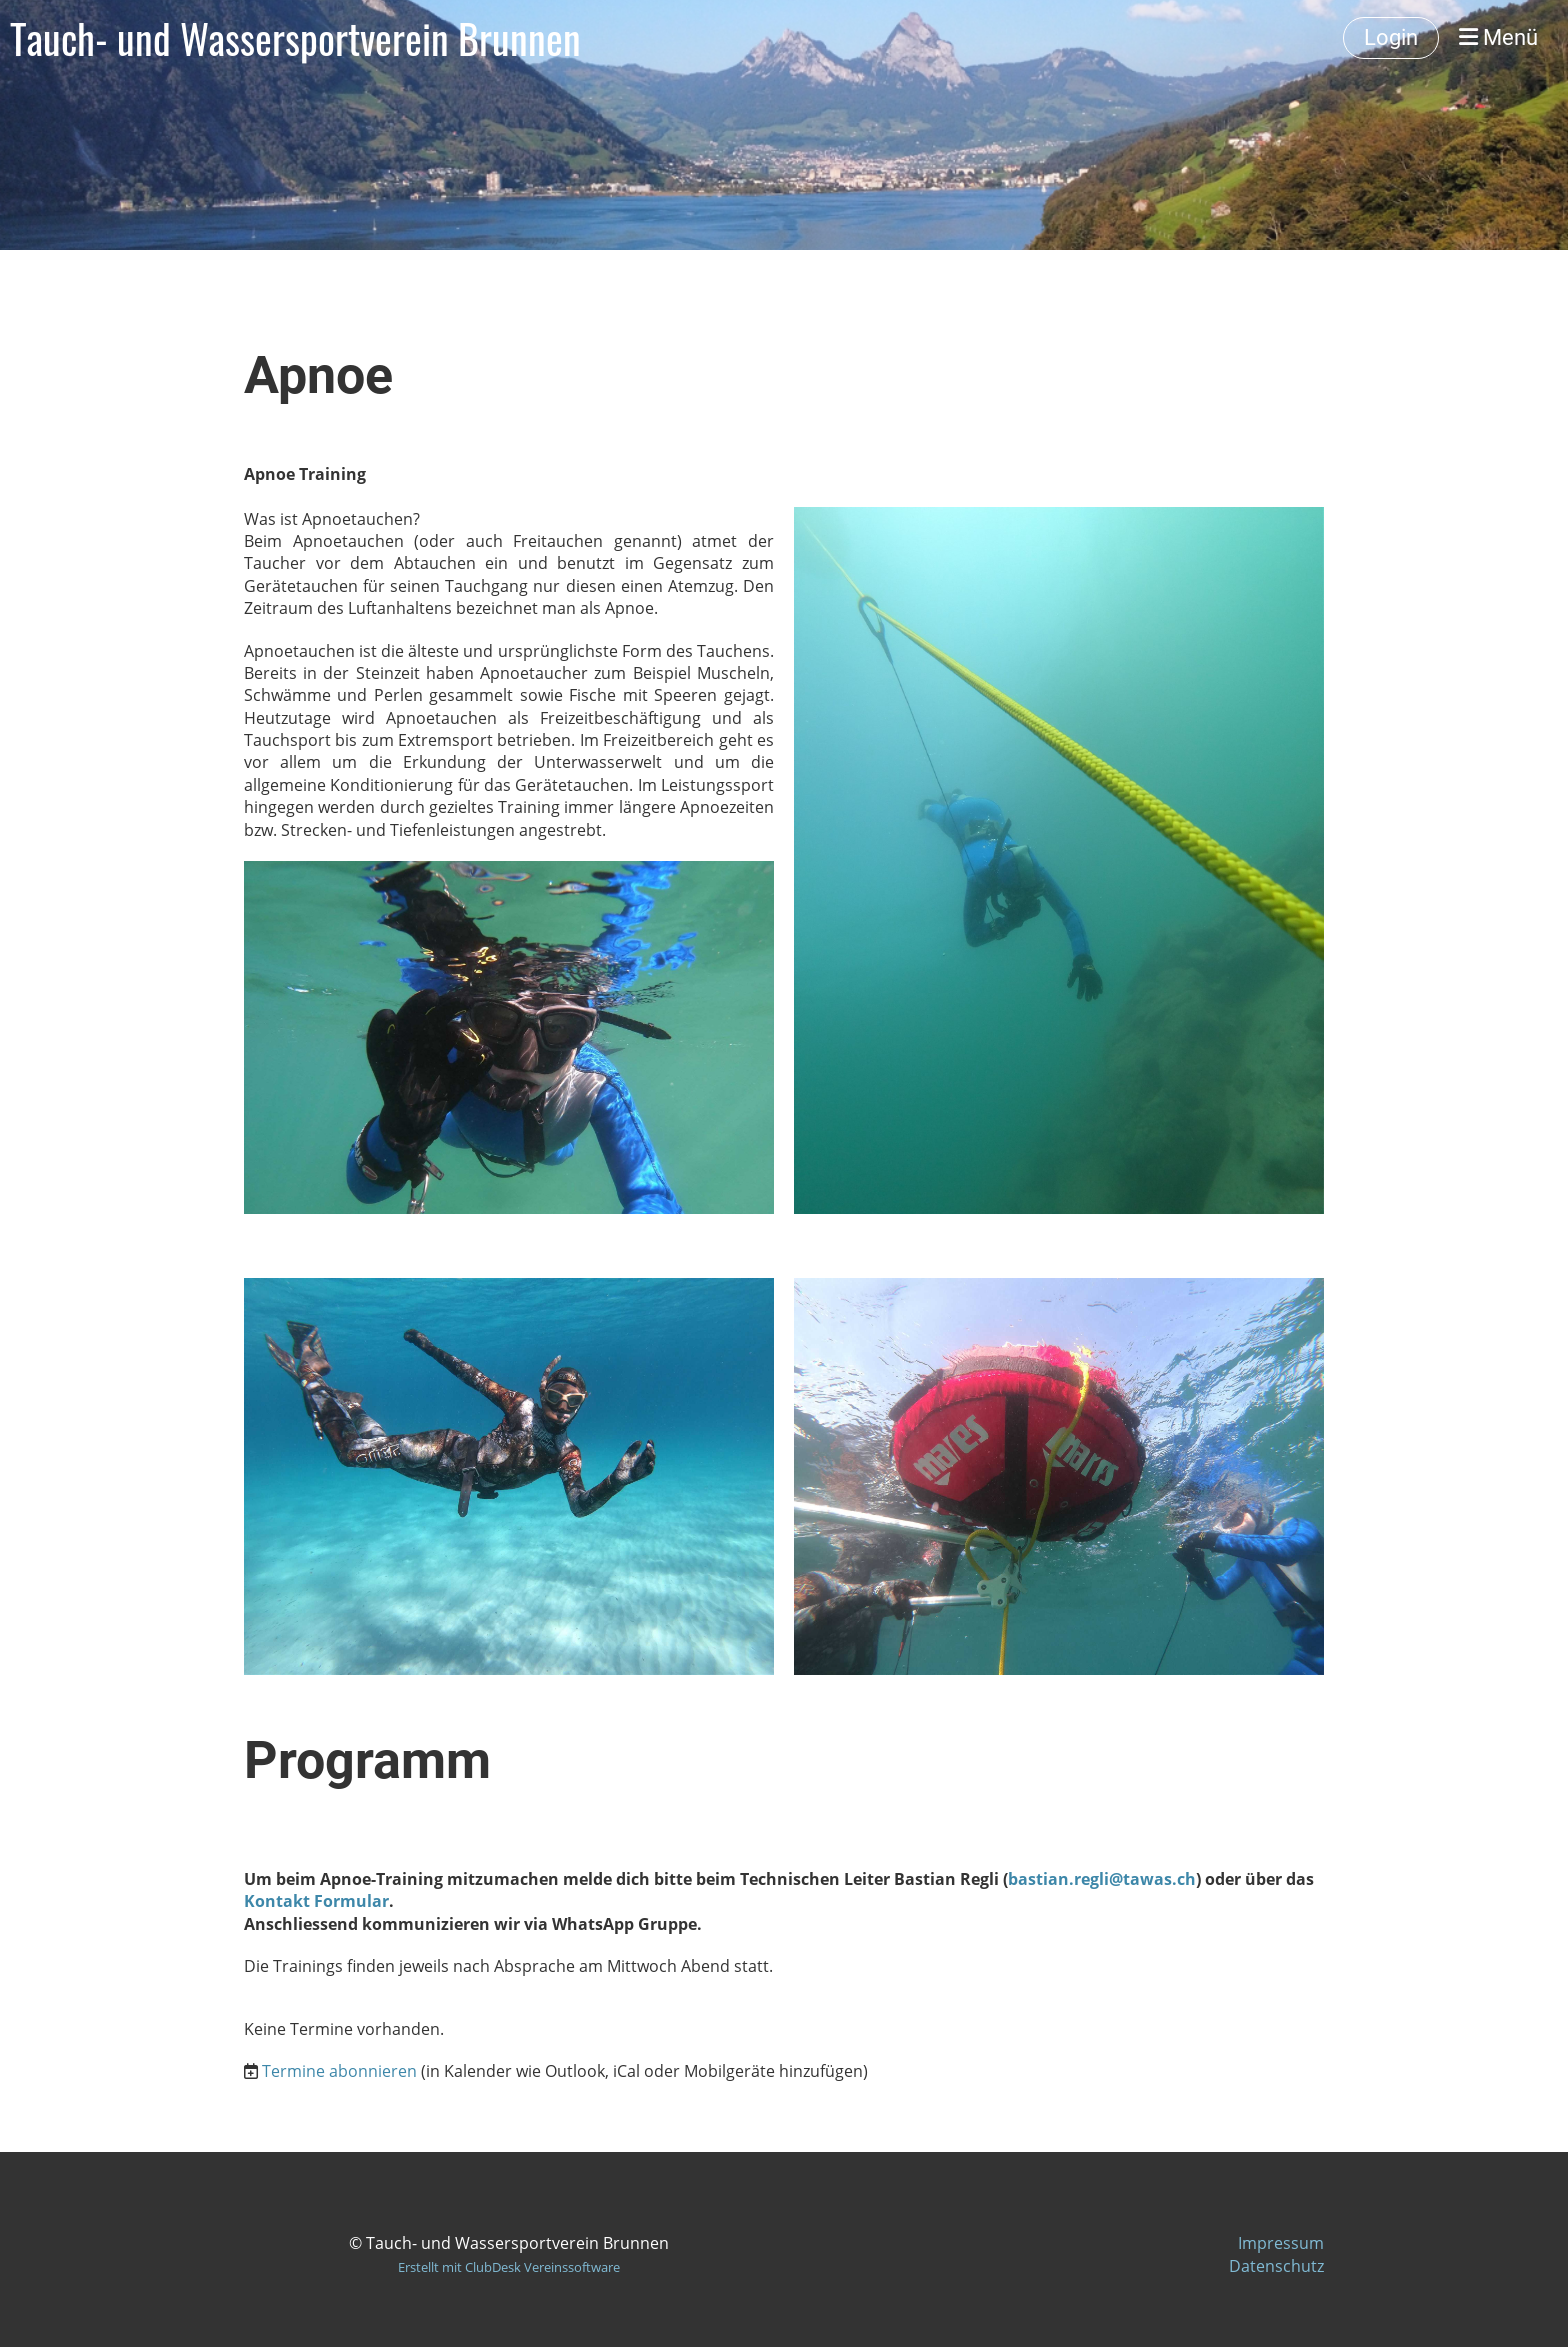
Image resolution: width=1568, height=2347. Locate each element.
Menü (1498, 37)
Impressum (1281, 2243)
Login (1391, 37)
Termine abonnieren (339, 2071)
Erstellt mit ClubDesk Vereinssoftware (509, 2267)
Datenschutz (1276, 2266)
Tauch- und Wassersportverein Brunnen (295, 38)
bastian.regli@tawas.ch (1102, 1879)
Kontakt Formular (316, 1901)
